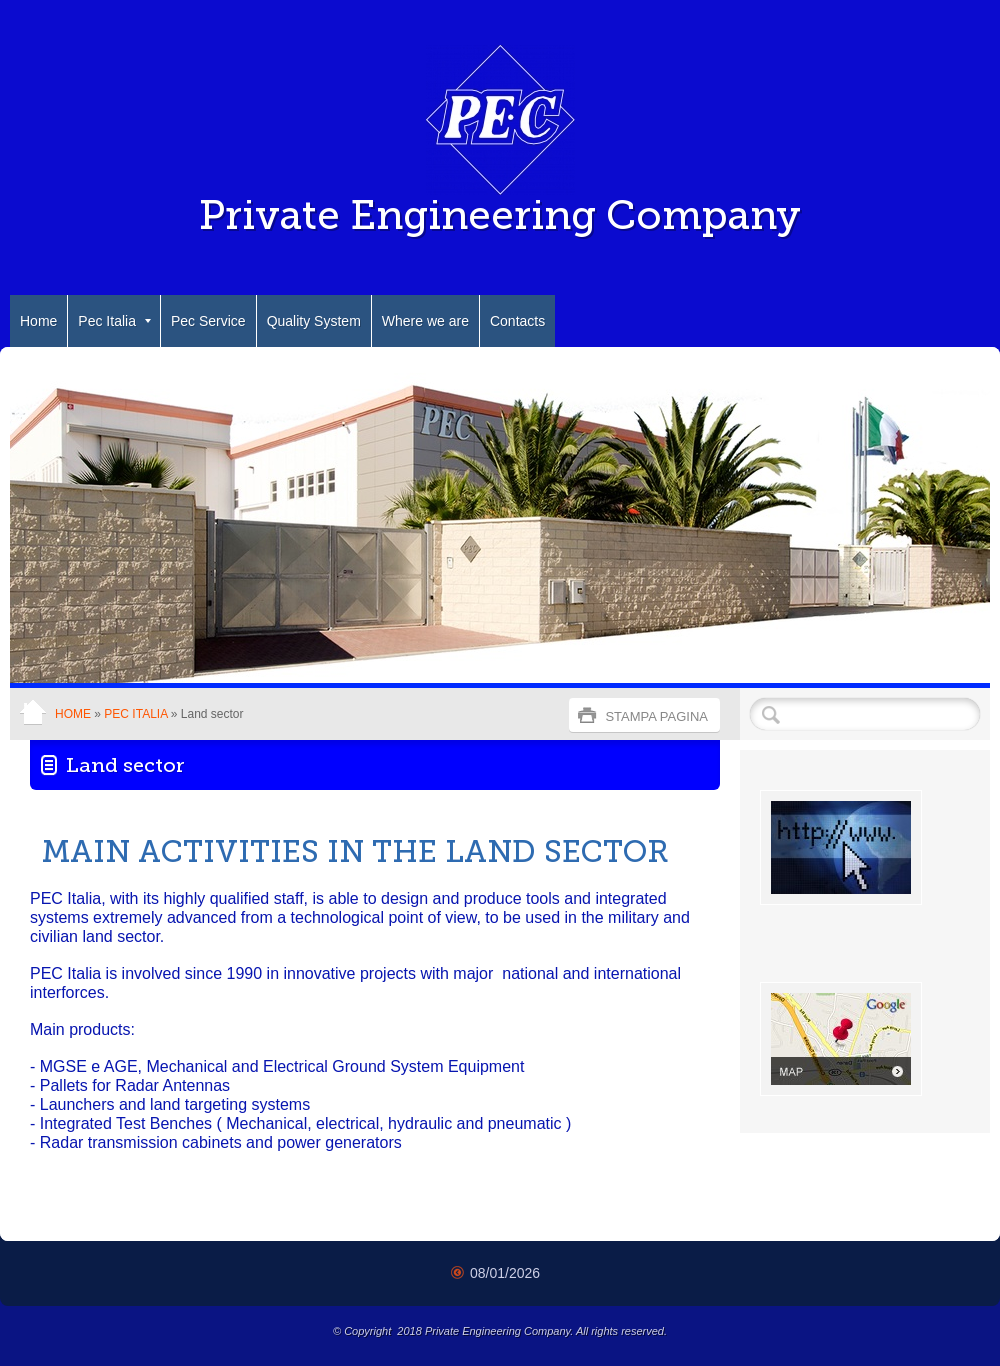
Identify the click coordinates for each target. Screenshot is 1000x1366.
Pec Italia (114, 321)
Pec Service (208, 321)
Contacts (517, 321)
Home (38, 321)
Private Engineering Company (500, 215)
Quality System (314, 321)
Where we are (425, 321)
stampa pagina (656, 716)
